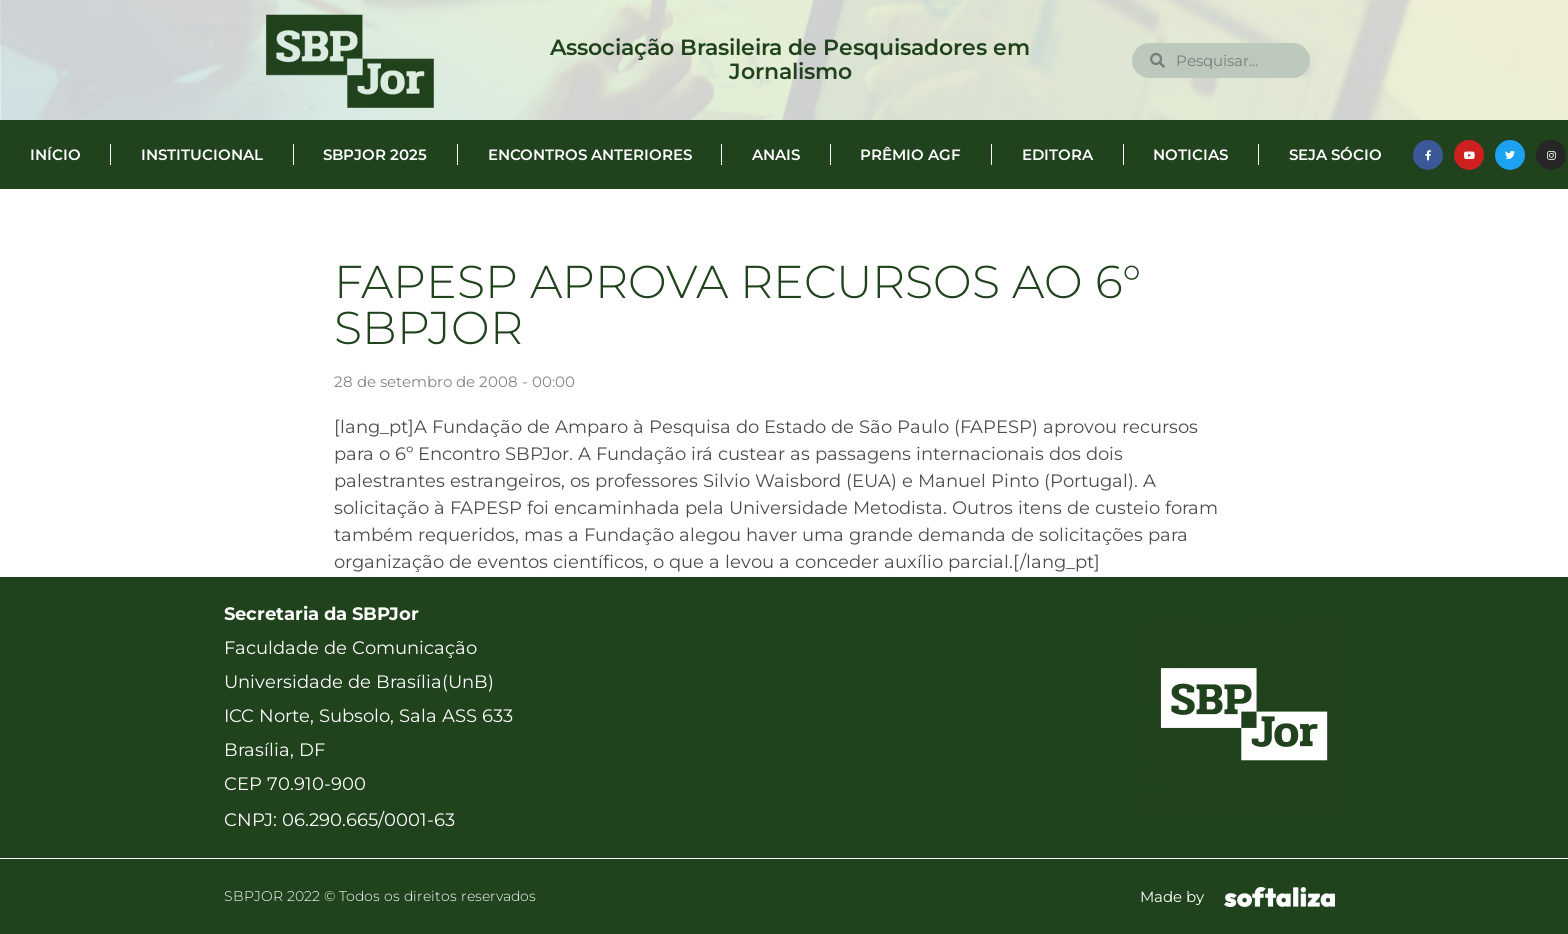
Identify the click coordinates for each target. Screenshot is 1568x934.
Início (55, 154)
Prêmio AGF (910, 154)
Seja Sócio (1335, 154)
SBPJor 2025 (375, 154)
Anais (776, 154)
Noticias (1190, 154)
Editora (1057, 154)
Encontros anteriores (590, 154)
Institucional (202, 154)
